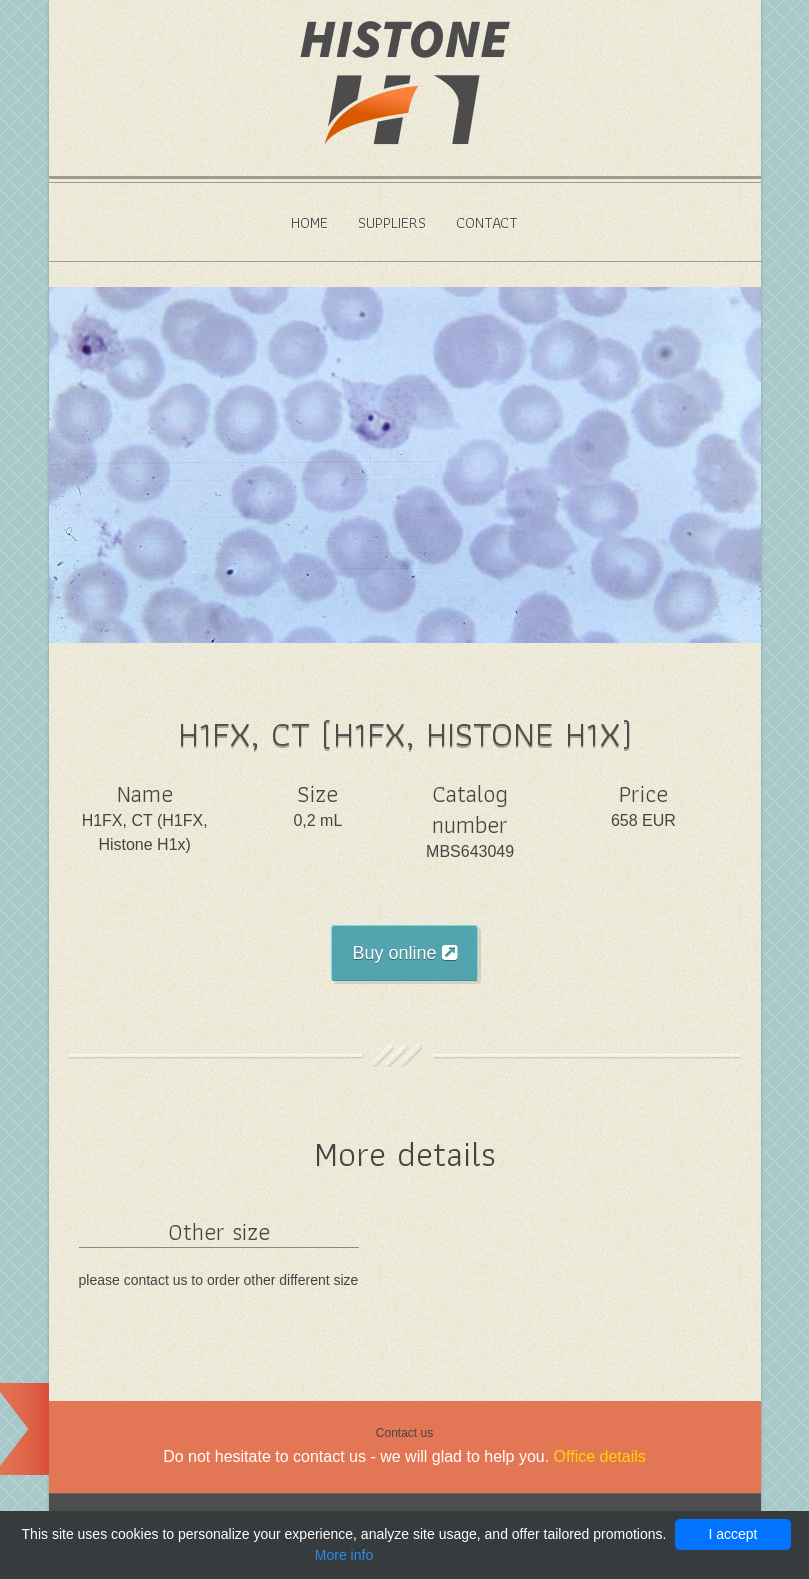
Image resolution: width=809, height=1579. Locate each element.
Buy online (404, 953)
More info (344, 1555)
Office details (600, 1456)
